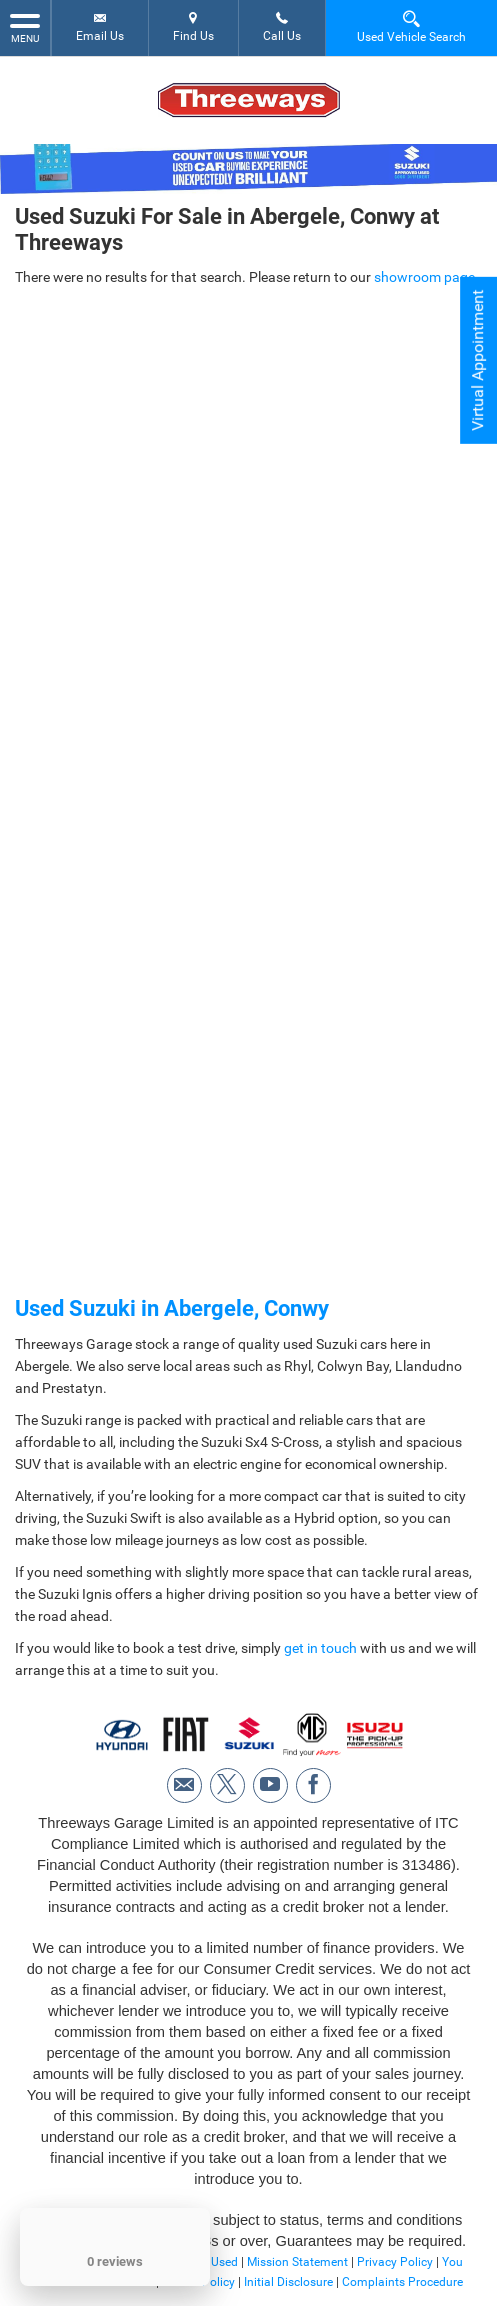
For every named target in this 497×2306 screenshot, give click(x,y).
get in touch (320, 1648)
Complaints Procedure (402, 2282)
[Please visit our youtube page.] (270, 1785)
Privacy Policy (395, 2262)
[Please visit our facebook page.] (313, 1785)
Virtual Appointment (477, 360)
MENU (25, 27)
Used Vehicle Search (411, 26)
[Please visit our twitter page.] (227, 1785)
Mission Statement (297, 2262)
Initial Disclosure (290, 2282)
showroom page (424, 277)
